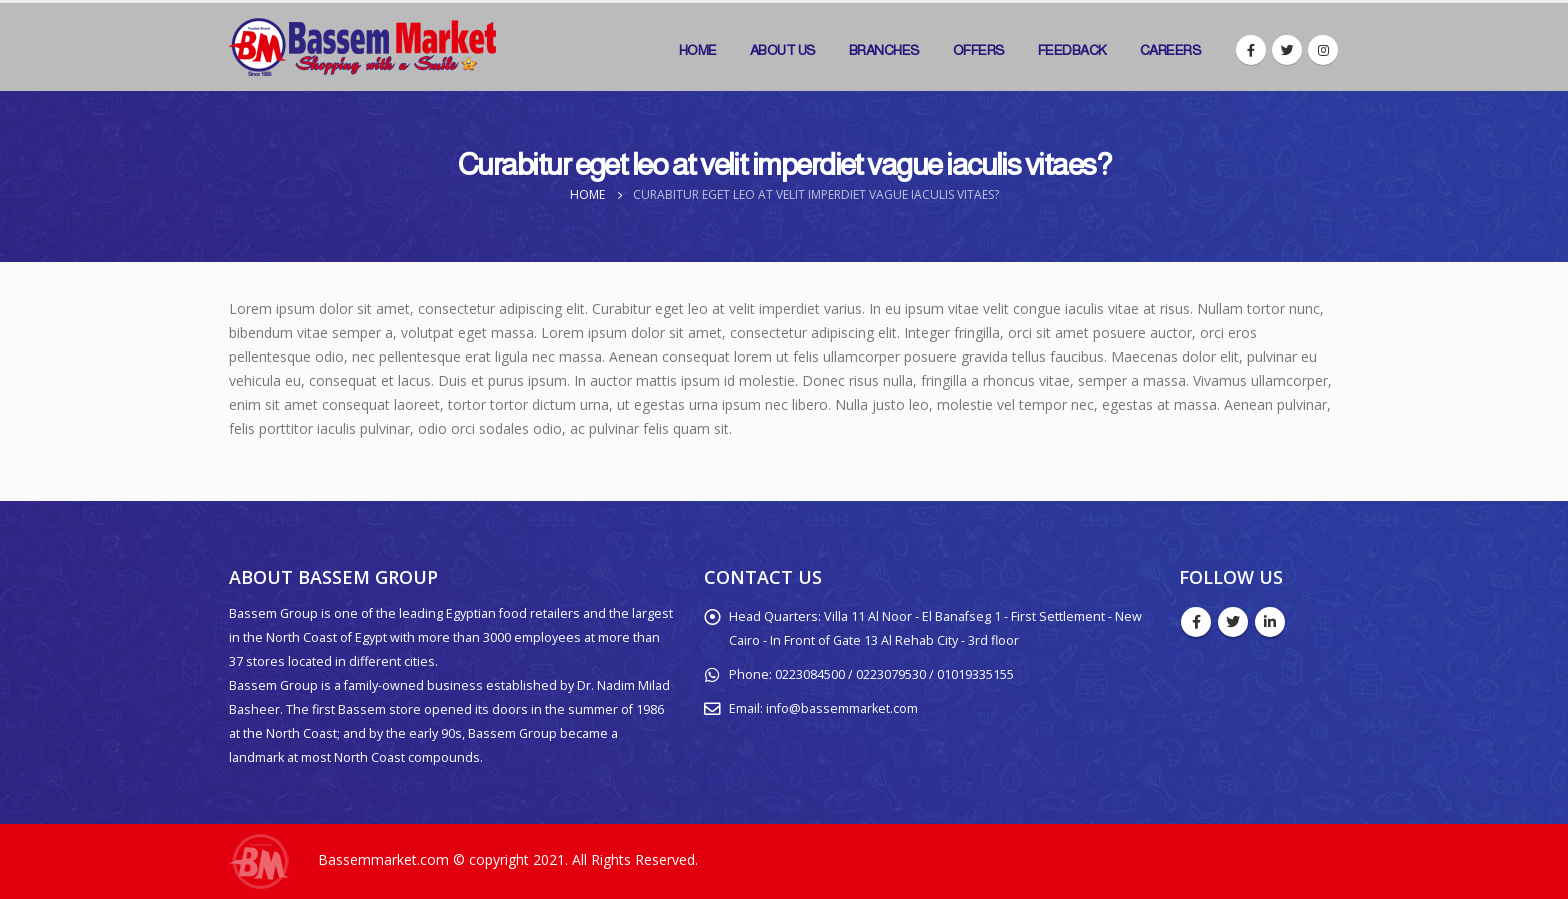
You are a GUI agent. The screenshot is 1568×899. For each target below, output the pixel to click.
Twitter (1233, 622)
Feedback (1072, 50)
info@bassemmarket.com (842, 708)
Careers (1171, 50)
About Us (783, 50)
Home (698, 50)
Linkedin (1270, 622)
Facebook (1196, 622)
